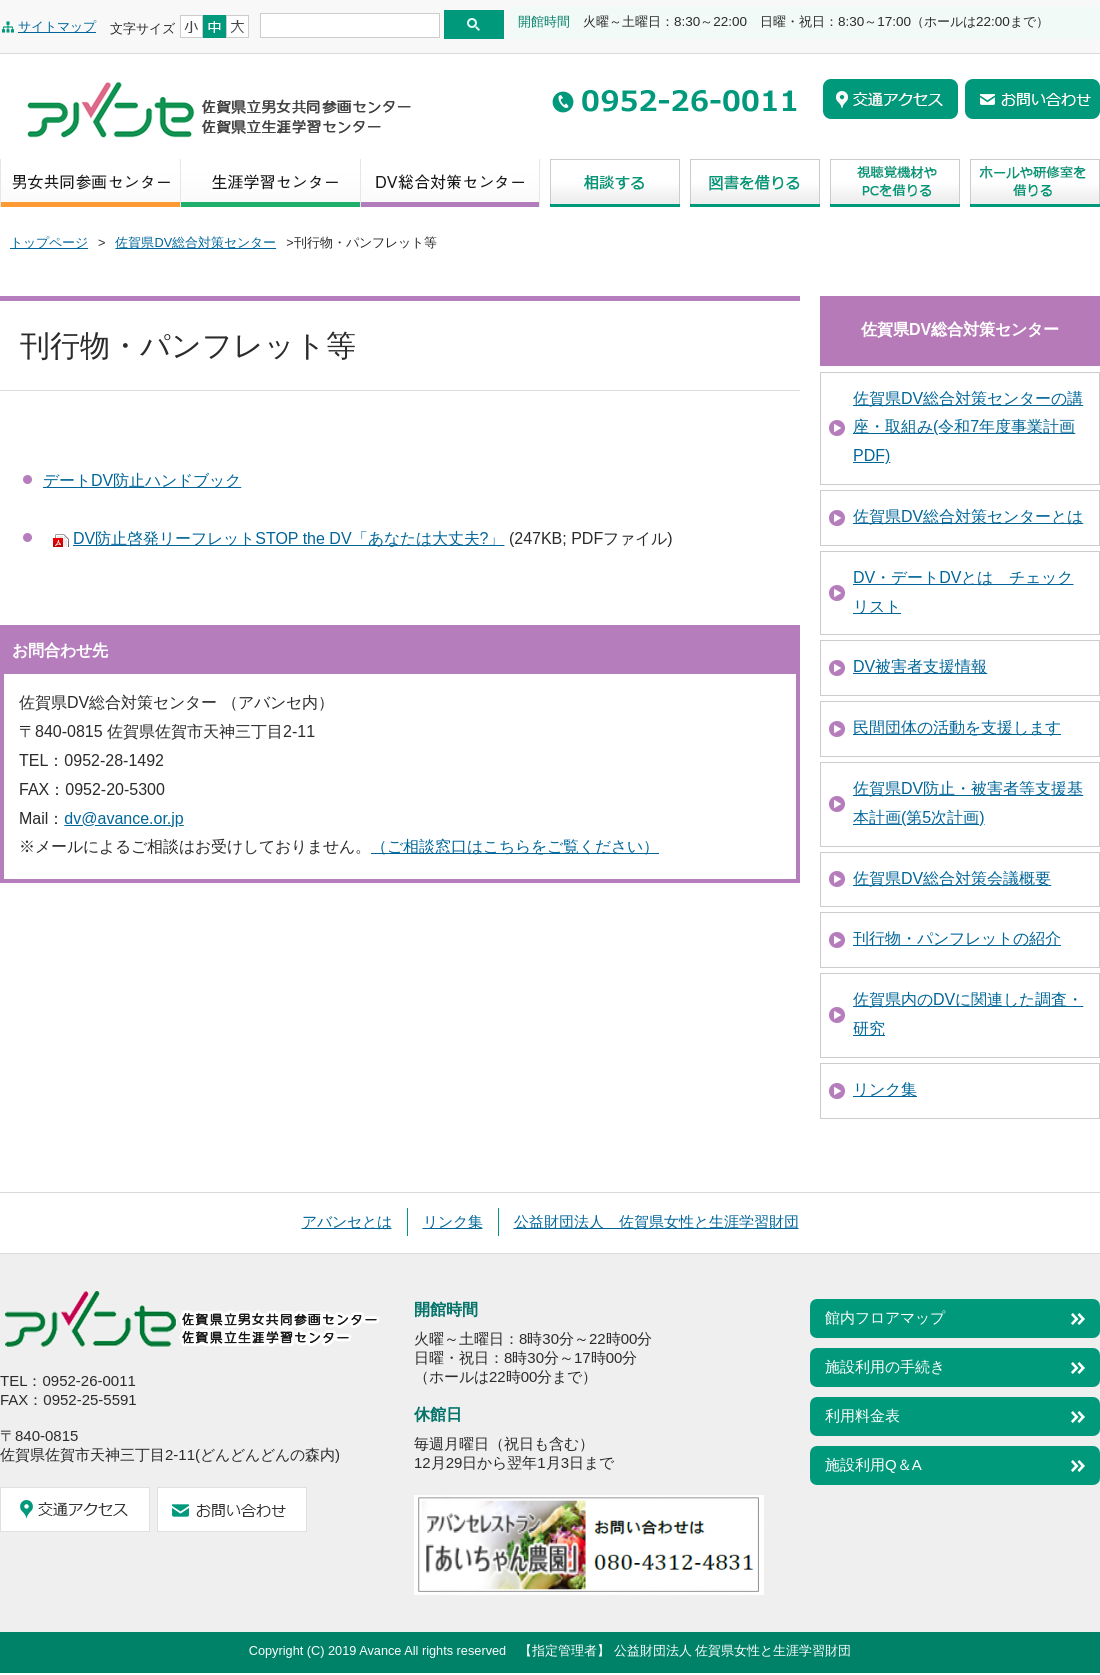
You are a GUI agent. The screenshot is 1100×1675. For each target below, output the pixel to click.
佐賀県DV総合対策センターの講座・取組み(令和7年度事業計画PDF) (968, 427)
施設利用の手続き (885, 1366)
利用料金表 (862, 1415)
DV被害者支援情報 (920, 666)
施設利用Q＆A (873, 1464)
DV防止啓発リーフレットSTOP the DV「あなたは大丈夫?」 (288, 538)
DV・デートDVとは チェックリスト (963, 592)
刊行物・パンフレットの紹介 (957, 938)
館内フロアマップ (885, 1317)
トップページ (49, 242)
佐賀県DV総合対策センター (195, 242)
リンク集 (885, 1089)
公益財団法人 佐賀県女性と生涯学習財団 (656, 1221)
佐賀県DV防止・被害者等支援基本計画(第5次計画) (968, 803)
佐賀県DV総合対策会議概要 (952, 878)
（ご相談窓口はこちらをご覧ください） (515, 846)
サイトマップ (57, 26)
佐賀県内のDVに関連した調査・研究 (968, 1014)
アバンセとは (347, 1221)
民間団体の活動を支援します (957, 727)
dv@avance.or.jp (123, 818)
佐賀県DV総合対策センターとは (968, 516)
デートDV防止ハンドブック (142, 480)
